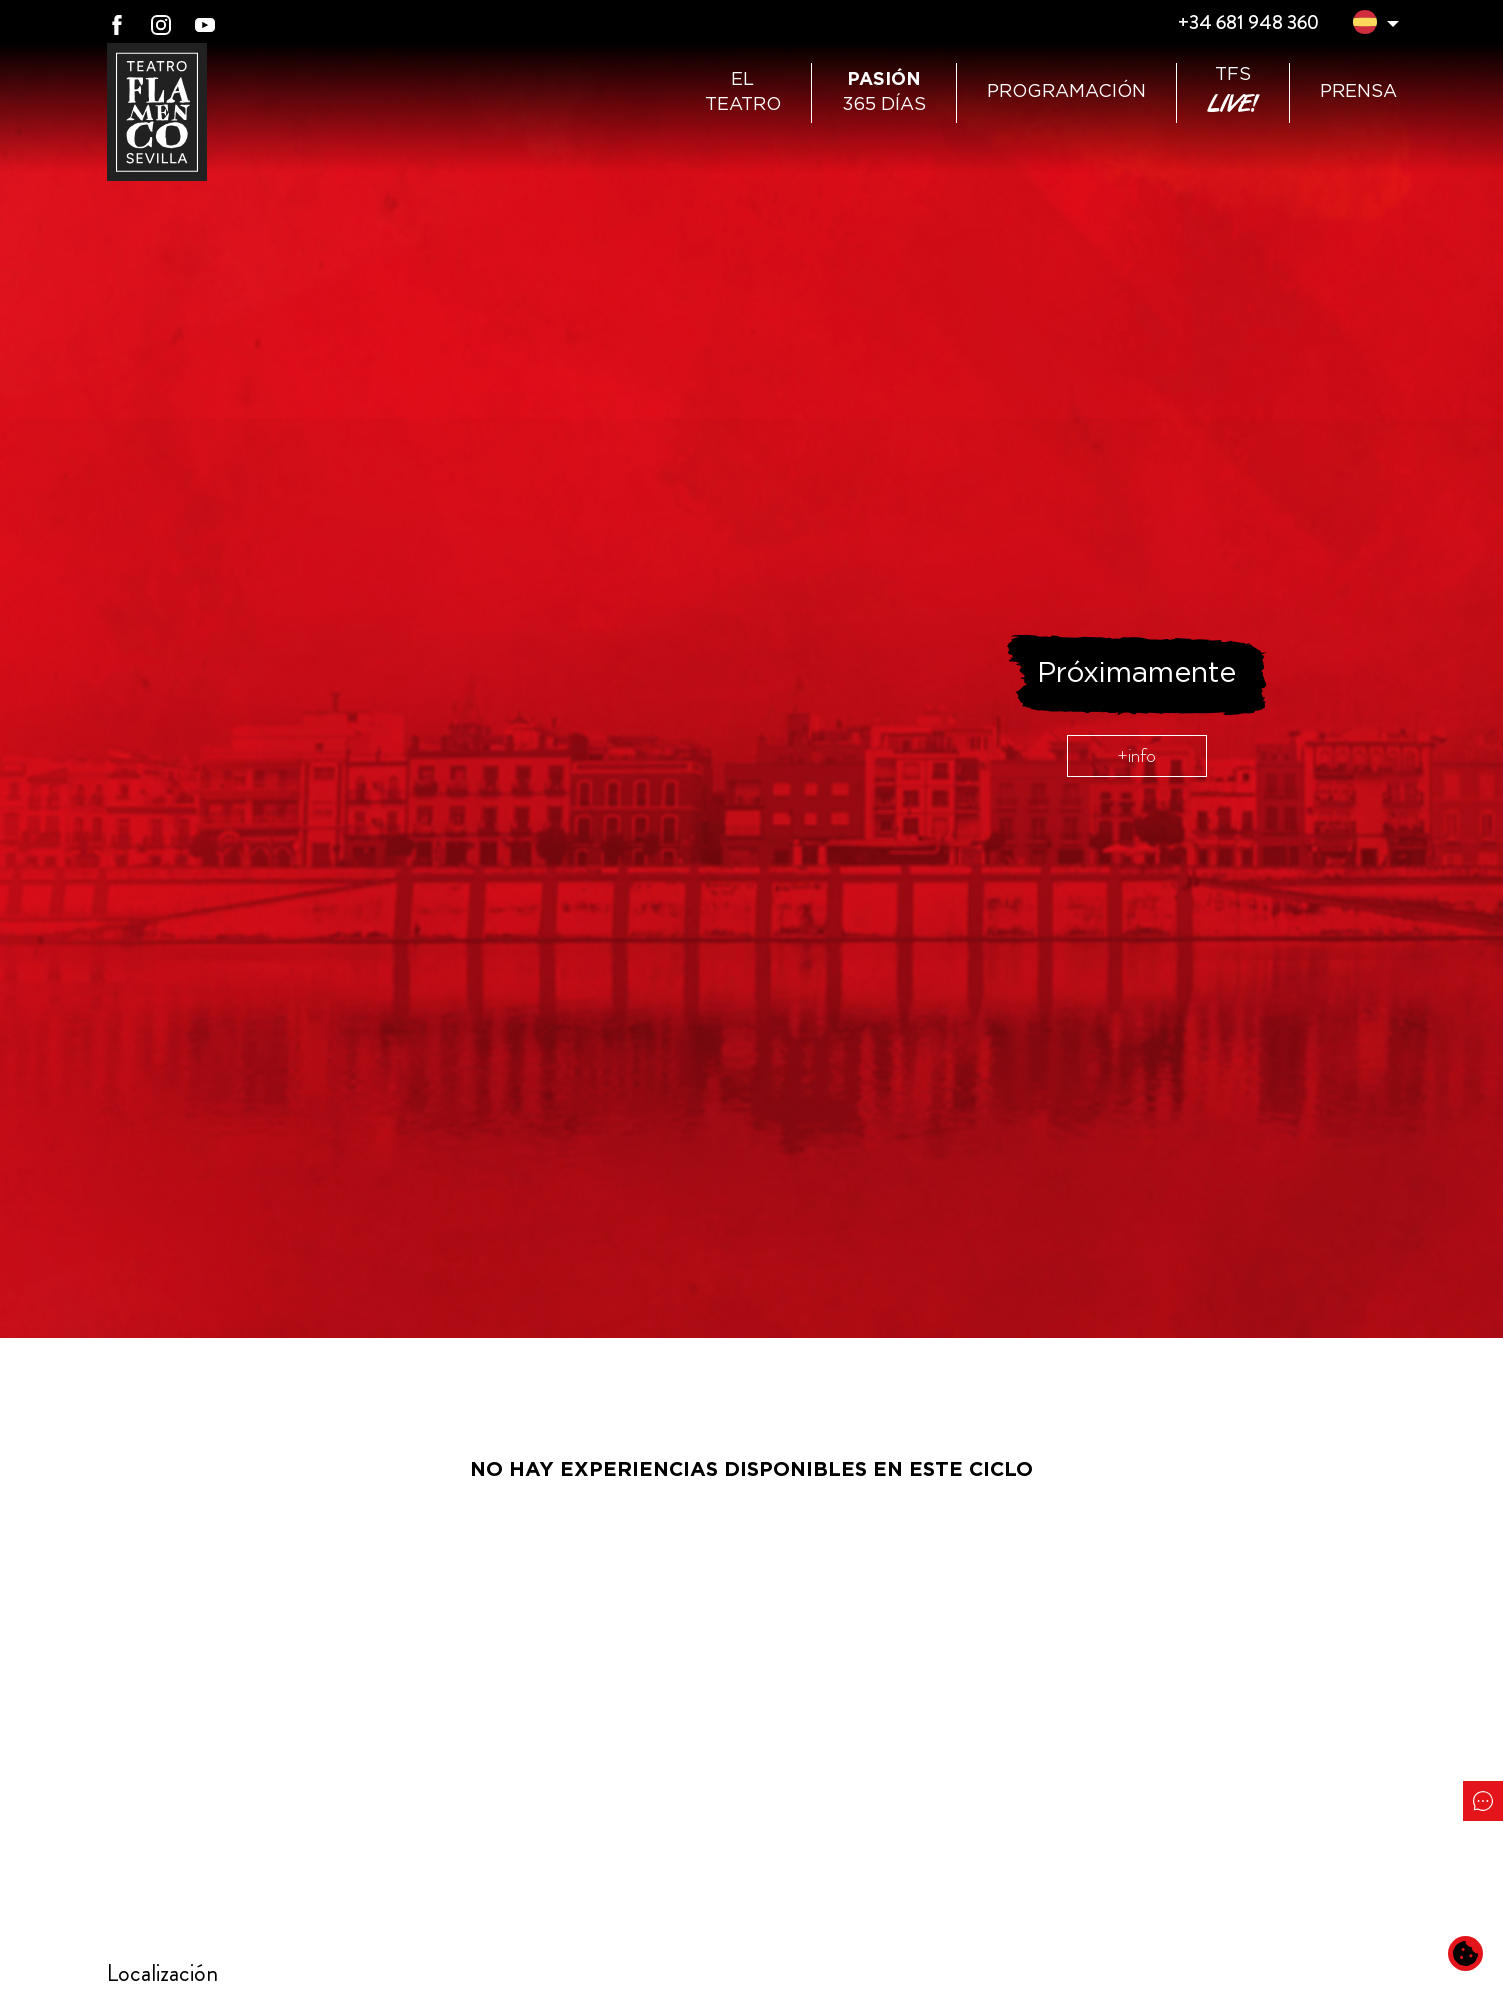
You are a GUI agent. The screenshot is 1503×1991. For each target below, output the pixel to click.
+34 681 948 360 (1248, 22)
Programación (1066, 92)
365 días (884, 92)
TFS (1233, 92)
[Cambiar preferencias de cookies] (1465, 1953)
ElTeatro (743, 92)
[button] (1365, 25)
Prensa (1358, 92)
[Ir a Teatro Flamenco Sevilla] (157, 112)
